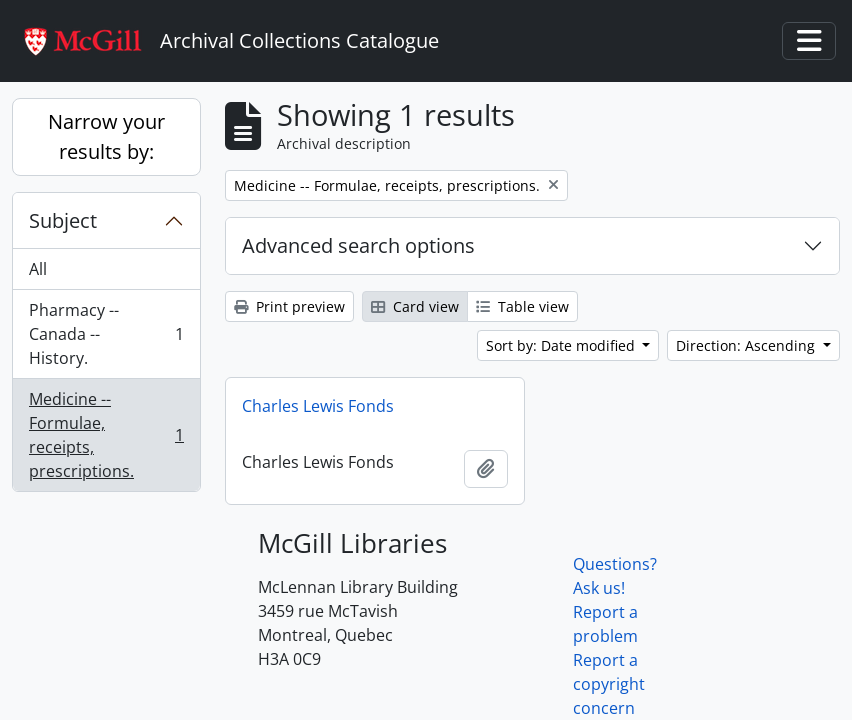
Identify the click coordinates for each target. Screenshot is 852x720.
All (38, 269)
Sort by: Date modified (562, 345)
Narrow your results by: (106, 136)
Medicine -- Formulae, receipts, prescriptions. (106, 435)
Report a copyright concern (609, 684)
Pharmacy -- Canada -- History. (106, 334)
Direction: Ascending (747, 345)
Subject (63, 220)
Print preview (289, 306)
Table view (522, 306)
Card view (415, 306)
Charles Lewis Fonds (318, 406)
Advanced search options (358, 245)
